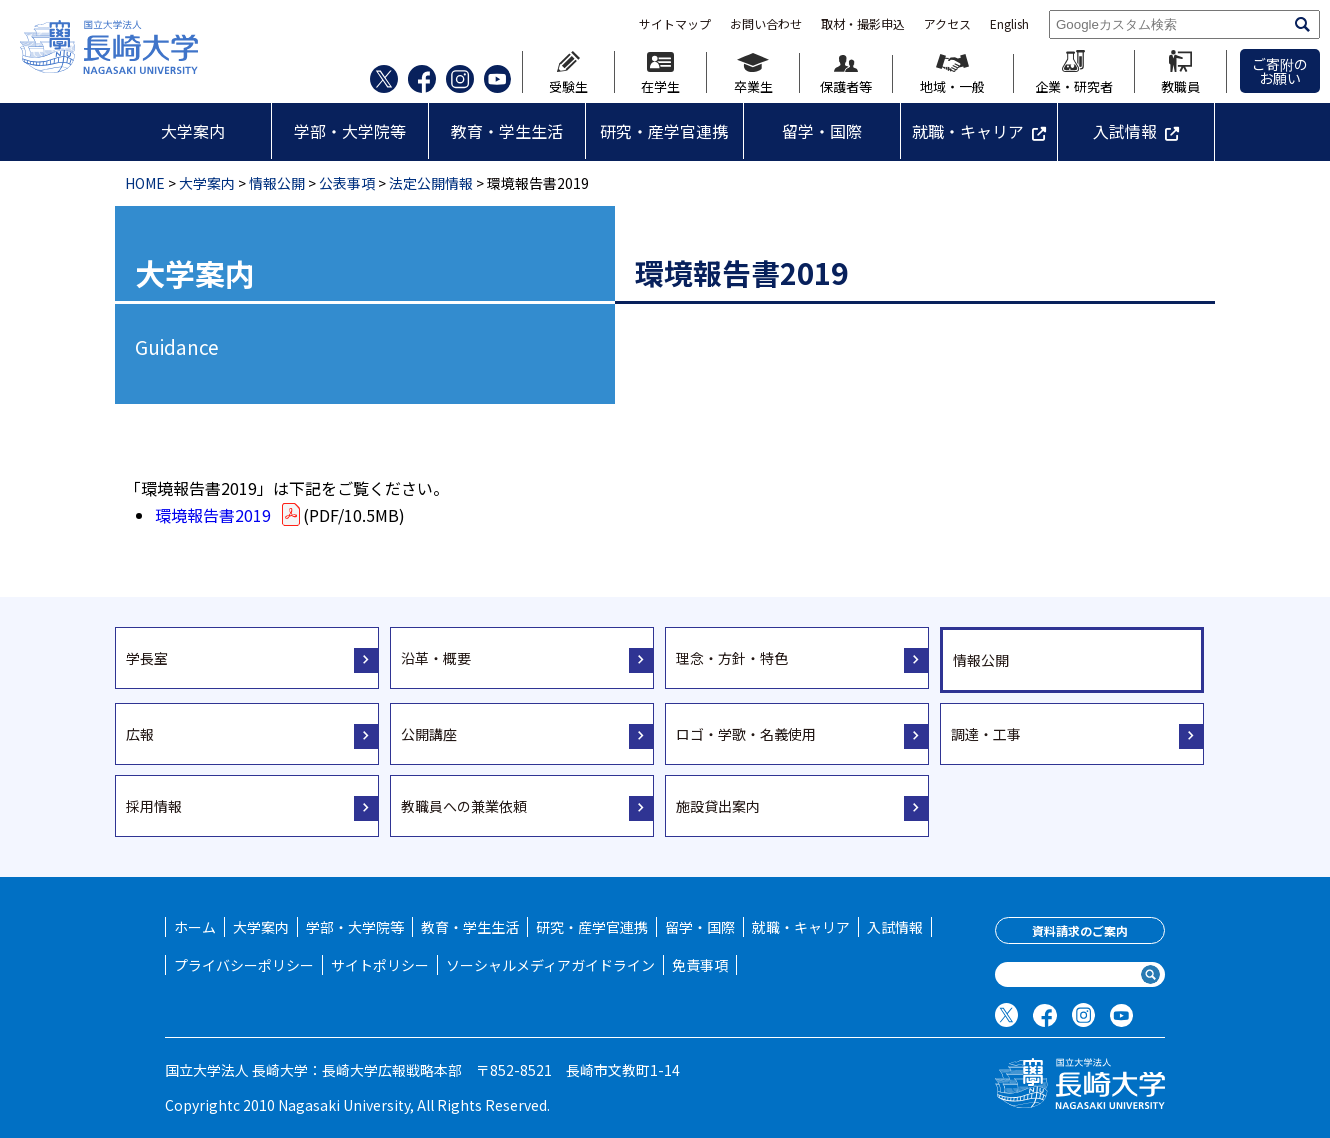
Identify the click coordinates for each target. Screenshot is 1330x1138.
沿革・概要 (436, 658)
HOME (145, 183)
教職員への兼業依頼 (464, 806)
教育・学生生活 (507, 131)
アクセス (947, 24)
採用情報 (154, 806)
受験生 (568, 72)
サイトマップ (675, 24)
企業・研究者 (1074, 71)
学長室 (147, 658)
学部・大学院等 (350, 131)
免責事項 (700, 965)
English (1009, 24)
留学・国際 (822, 131)
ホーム (195, 927)
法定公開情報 (431, 183)
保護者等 (846, 74)
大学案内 (193, 131)
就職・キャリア (968, 131)
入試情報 (1125, 131)
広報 (140, 734)
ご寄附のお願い (1280, 71)
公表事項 (347, 183)
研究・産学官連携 (664, 131)
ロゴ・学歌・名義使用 (746, 734)
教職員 (1180, 71)
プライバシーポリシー (244, 965)
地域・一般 (952, 73)
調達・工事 (986, 734)
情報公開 (277, 183)
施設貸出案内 (718, 806)
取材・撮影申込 (863, 24)
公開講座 (429, 734)
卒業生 (753, 73)
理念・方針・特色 (732, 658)
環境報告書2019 (229, 515)
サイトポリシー (380, 965)
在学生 (660, 72)
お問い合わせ (766, 24)
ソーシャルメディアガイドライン (550, 965)
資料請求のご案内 (1080, 930)
